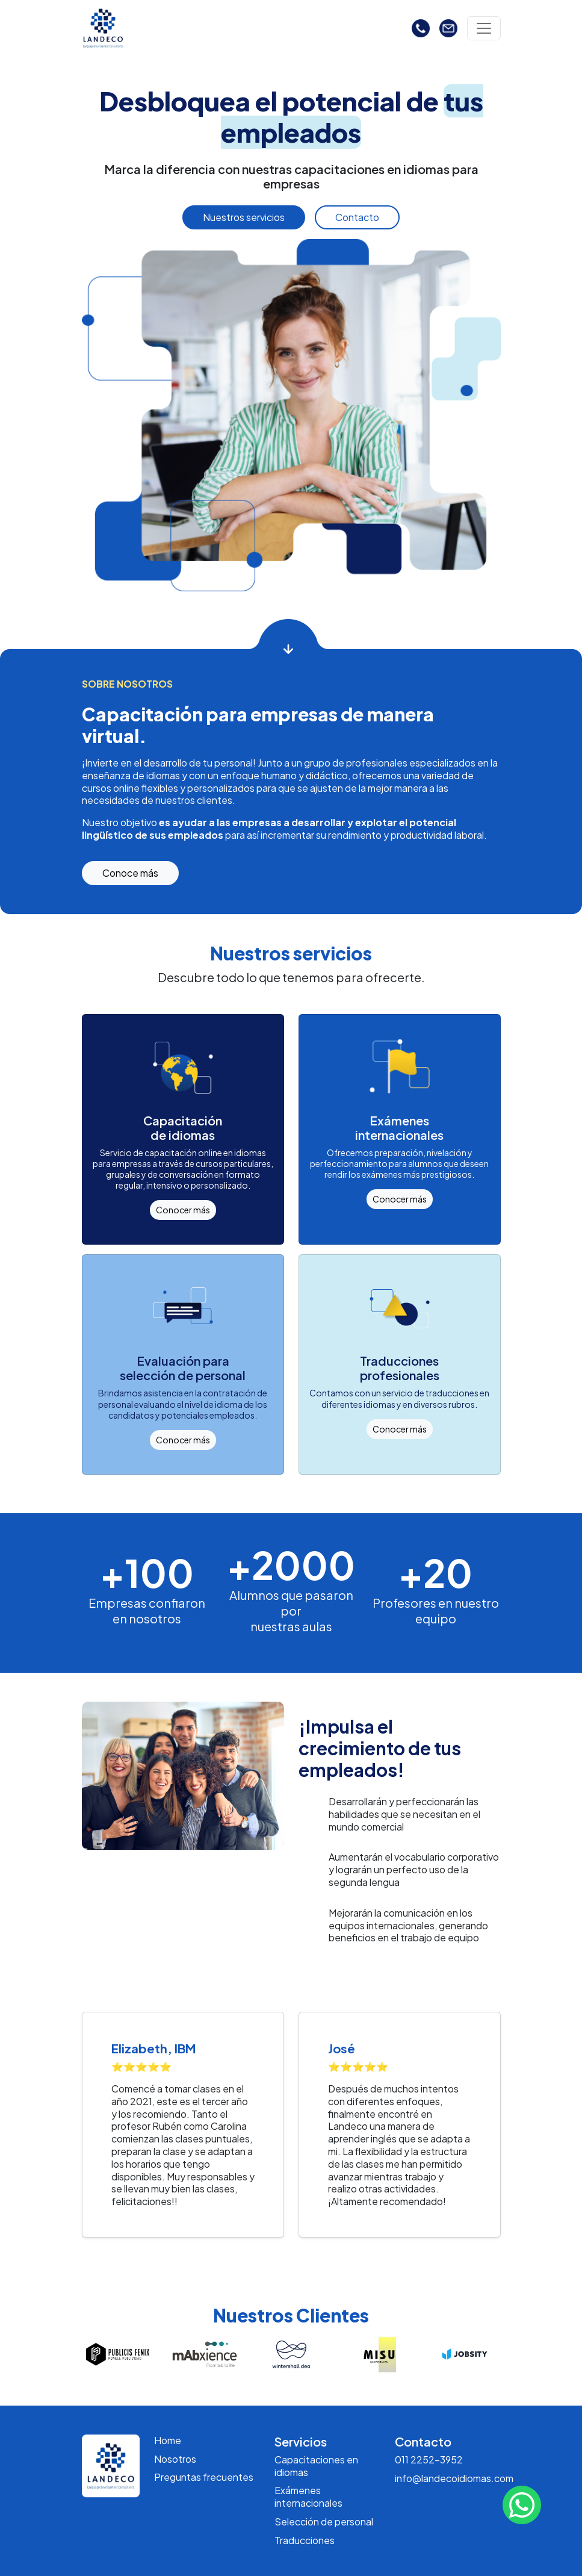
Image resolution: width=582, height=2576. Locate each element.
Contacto (357, 217)
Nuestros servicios (244, 217)
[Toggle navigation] (484, 28)
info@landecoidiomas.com (454, 2478)
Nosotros (175, 2459)
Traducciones (304, 2540)
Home (167, 2440)
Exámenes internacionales (308, 2496)
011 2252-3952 (429, 2459)
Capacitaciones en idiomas (316, 2465)
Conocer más (183, 1209)
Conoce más (130, 872)
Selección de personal (323, 2521)
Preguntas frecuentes (203, 2477)
